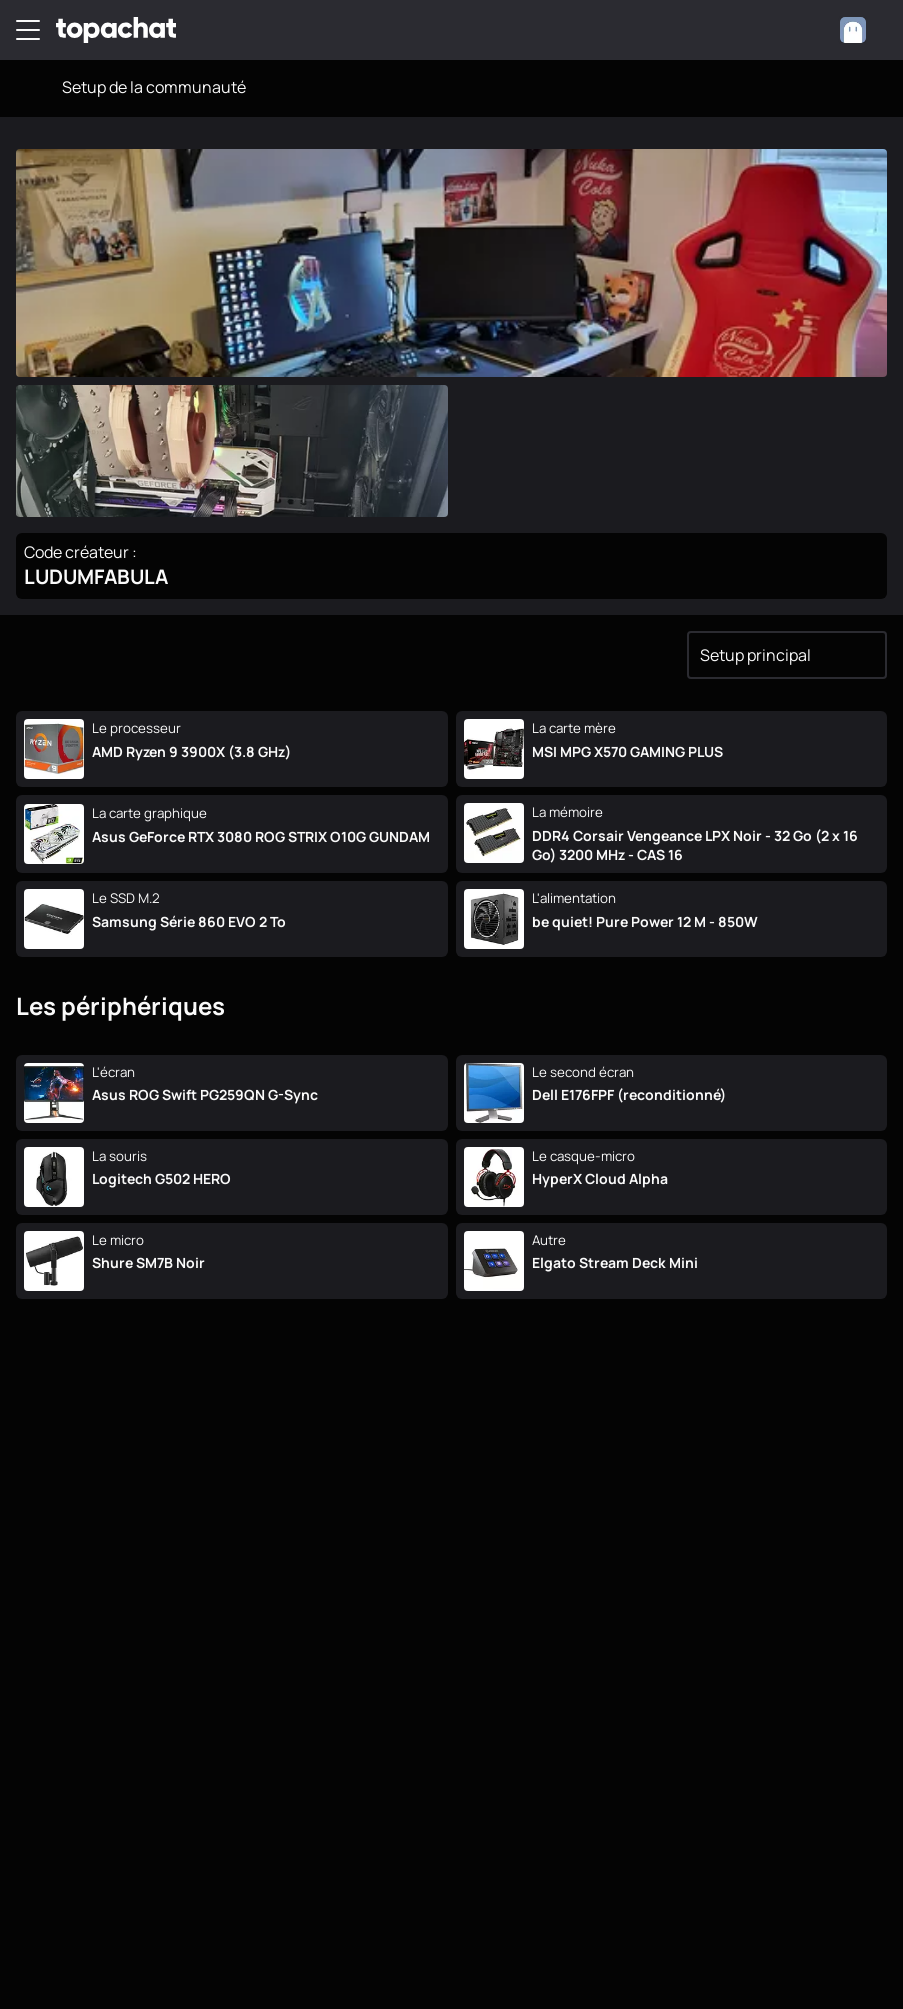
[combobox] (862, 30)
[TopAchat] (116, 30)
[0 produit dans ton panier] (807, 30)
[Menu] (28, 30)
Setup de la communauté (154, 87)
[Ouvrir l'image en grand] (451, 263)
